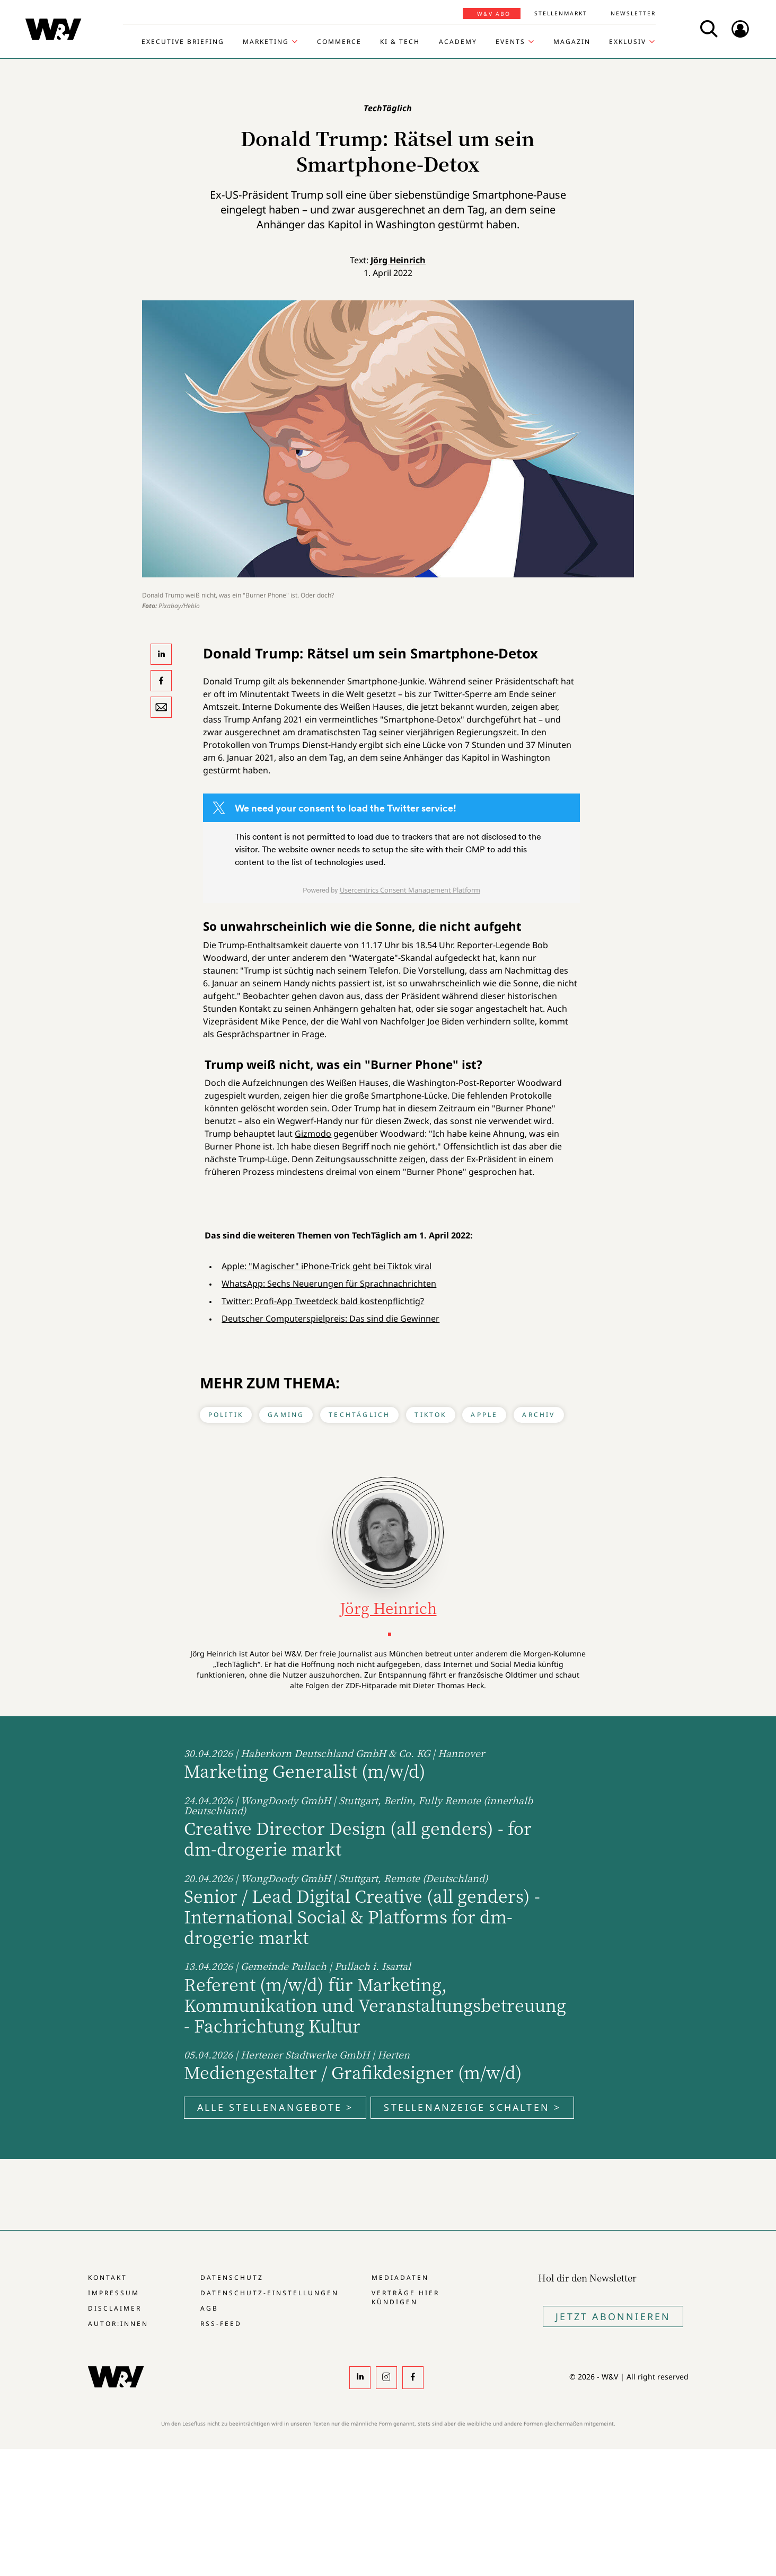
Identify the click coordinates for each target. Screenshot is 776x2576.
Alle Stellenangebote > (275, 2107)
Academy (458, 42)
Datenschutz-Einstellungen (269, 2292)
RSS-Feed (221, 2323)
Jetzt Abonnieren (613, 2316)
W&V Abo (493, 13)
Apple (484, 1414)
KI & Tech (400, 42)
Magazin (571, 42)
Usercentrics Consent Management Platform (410, 890)
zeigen (412, 1159)
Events (510, 42)
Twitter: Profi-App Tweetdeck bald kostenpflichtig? (323, 1301)
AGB (209, 2308)
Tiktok (430, 1414)
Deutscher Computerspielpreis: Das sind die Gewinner (330, 1318)
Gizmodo (313, 1133)
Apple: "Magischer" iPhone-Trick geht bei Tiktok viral (326, 1266)
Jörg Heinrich (398, 260)
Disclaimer (115, 2308)
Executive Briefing (183, 42)
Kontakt (107, 2277)
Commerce (339, 42)
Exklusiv (627, 42)
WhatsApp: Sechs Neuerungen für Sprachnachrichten (329, 1283)
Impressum (113, 2292)
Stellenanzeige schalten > (472, 2107)
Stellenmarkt (560, 13)
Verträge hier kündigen (405, 2297)
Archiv (538, 1414)
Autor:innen (118, 2323)
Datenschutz (231, 2277)
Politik (225, 1414)
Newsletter (633, 13)
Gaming (286, 1414)
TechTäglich (359, 1414)
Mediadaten (400, 2277)
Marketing (266, 42)
